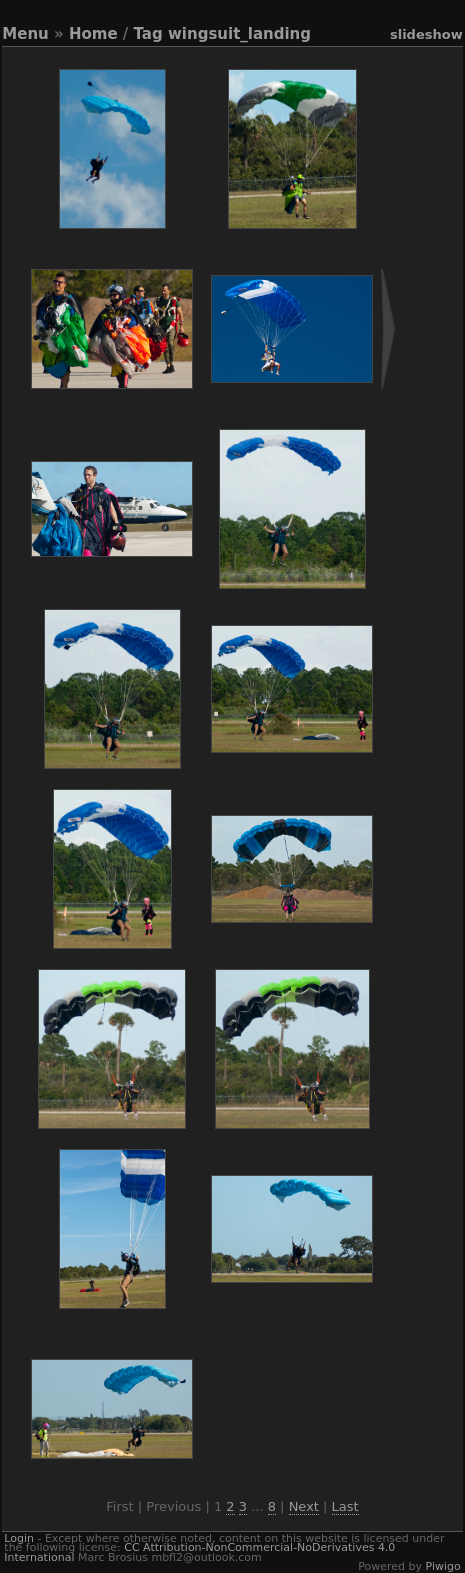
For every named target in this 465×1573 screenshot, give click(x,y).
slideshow (426, 34)
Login (19, 1538)
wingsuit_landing (239, 34)
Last (345, 1506)
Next (304, 1506)
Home (93, 34)
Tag (148, 34)
